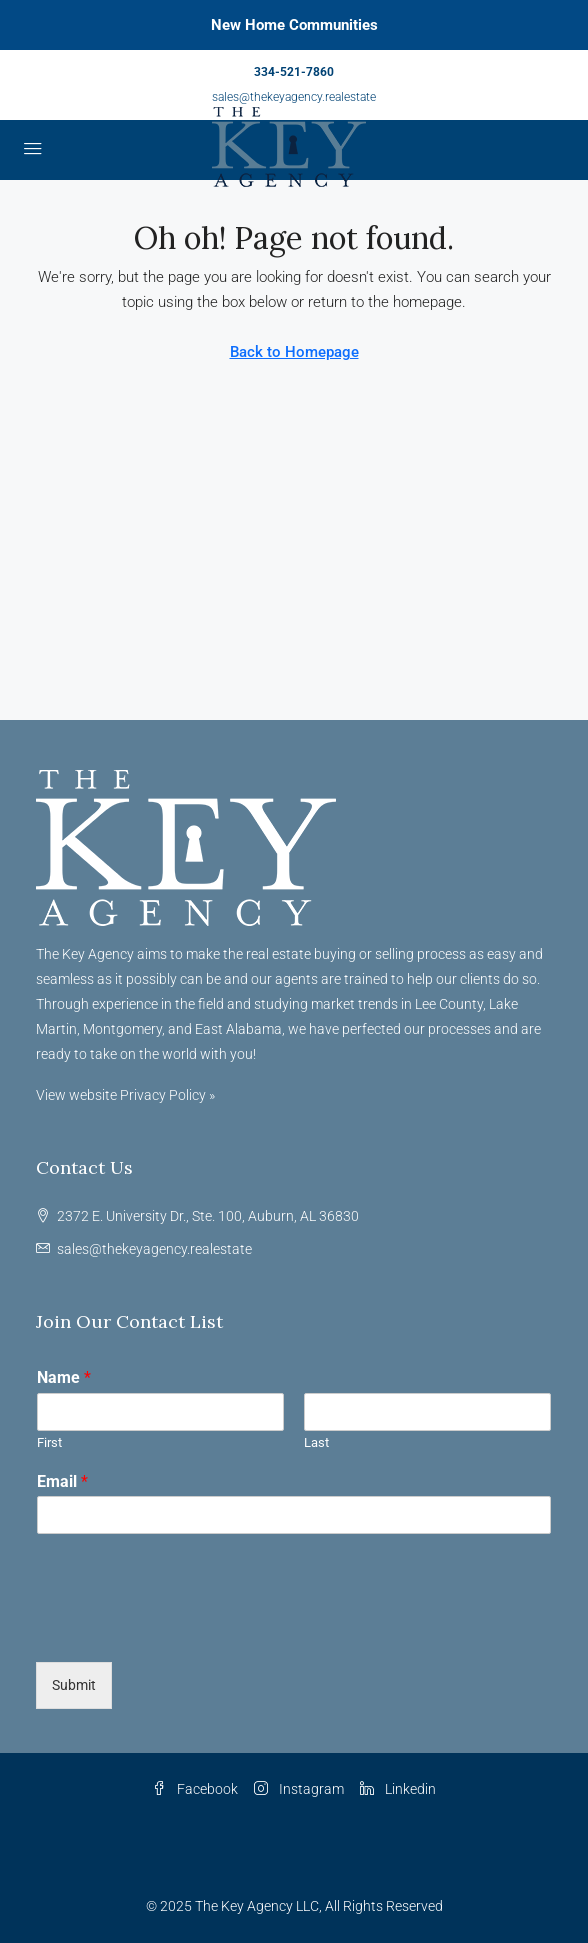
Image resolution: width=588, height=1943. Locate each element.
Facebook (195, 1789)
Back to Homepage (294, 352)
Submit (74, 1685)
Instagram (299, 1789)
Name (64, 1377)
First (49, 1442)
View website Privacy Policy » (125, 1095)
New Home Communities (294, 25)
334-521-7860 (294, 72)
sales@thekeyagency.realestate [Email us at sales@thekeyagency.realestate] (154, 1249)
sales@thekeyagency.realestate (294, 97)
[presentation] (188, 1629)
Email (62, 1481)
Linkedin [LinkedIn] (398, 1789)
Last (316, 1442)
